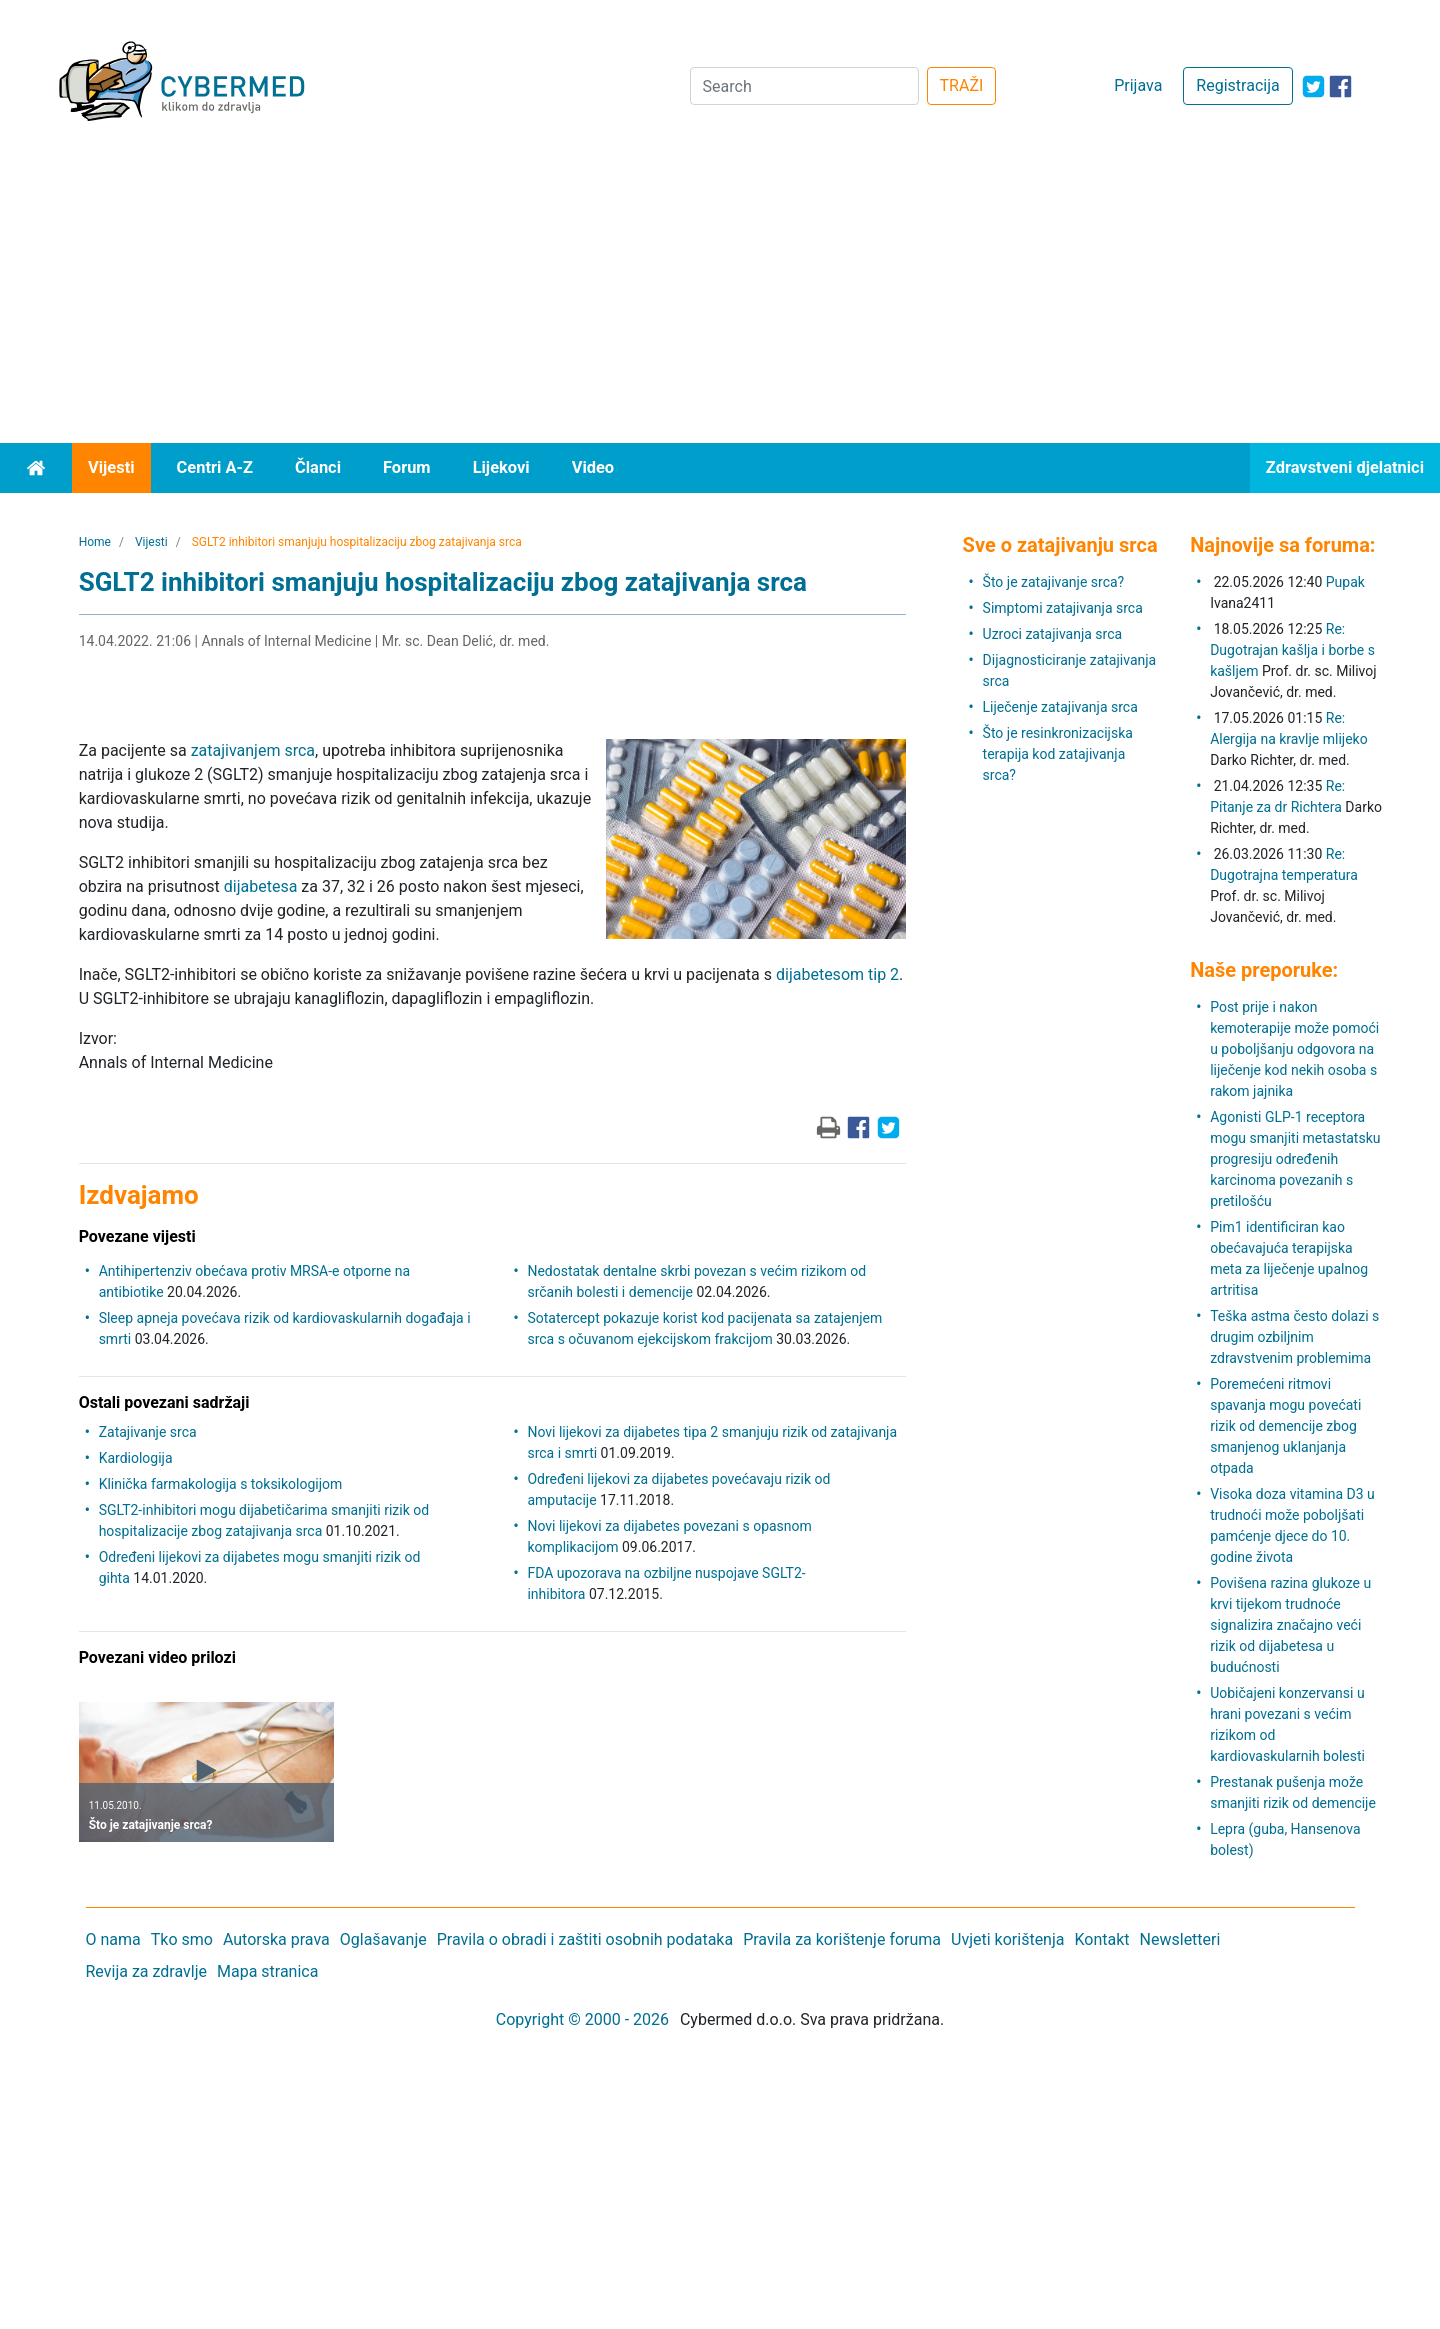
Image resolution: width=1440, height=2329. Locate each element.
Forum (407, 467)
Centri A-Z (215, 467)
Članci (318, 467)
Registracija (1237, 85)
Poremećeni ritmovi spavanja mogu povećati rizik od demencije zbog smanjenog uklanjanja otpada (1285, 1426)
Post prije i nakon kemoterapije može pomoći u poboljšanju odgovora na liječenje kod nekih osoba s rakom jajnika (1294, 1049)
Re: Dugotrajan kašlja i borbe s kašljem (1292, 650)
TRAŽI (962, 85)
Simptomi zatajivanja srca (1063, 608)
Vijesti (111, 467)
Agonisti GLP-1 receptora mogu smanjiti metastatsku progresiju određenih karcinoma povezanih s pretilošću (1295, 1159)
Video (593, 467)
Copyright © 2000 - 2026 (582, 2019)
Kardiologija (136, 1458)
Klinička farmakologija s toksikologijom (221, 1484)
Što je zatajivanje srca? (1054, 582)
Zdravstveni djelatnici (1345, 467)
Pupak (1345, 582)
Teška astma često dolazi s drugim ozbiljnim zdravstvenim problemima (1294, 1337)
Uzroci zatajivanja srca (1053, 634)
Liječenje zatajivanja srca (1060, 707)
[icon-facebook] (1340, 86)
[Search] (804, 86)
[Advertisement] (720, 293)
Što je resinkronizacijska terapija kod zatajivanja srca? (1058, 754)
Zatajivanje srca (148, 1432)
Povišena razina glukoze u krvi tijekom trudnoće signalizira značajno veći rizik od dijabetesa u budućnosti (1290, 1625)
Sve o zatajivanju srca (1060, 545)
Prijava (1138, 85)
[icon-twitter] (1313, 86)
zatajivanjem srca (253, 750)
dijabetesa (261, 886)
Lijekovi (501, 467)
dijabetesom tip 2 (837, 974)
